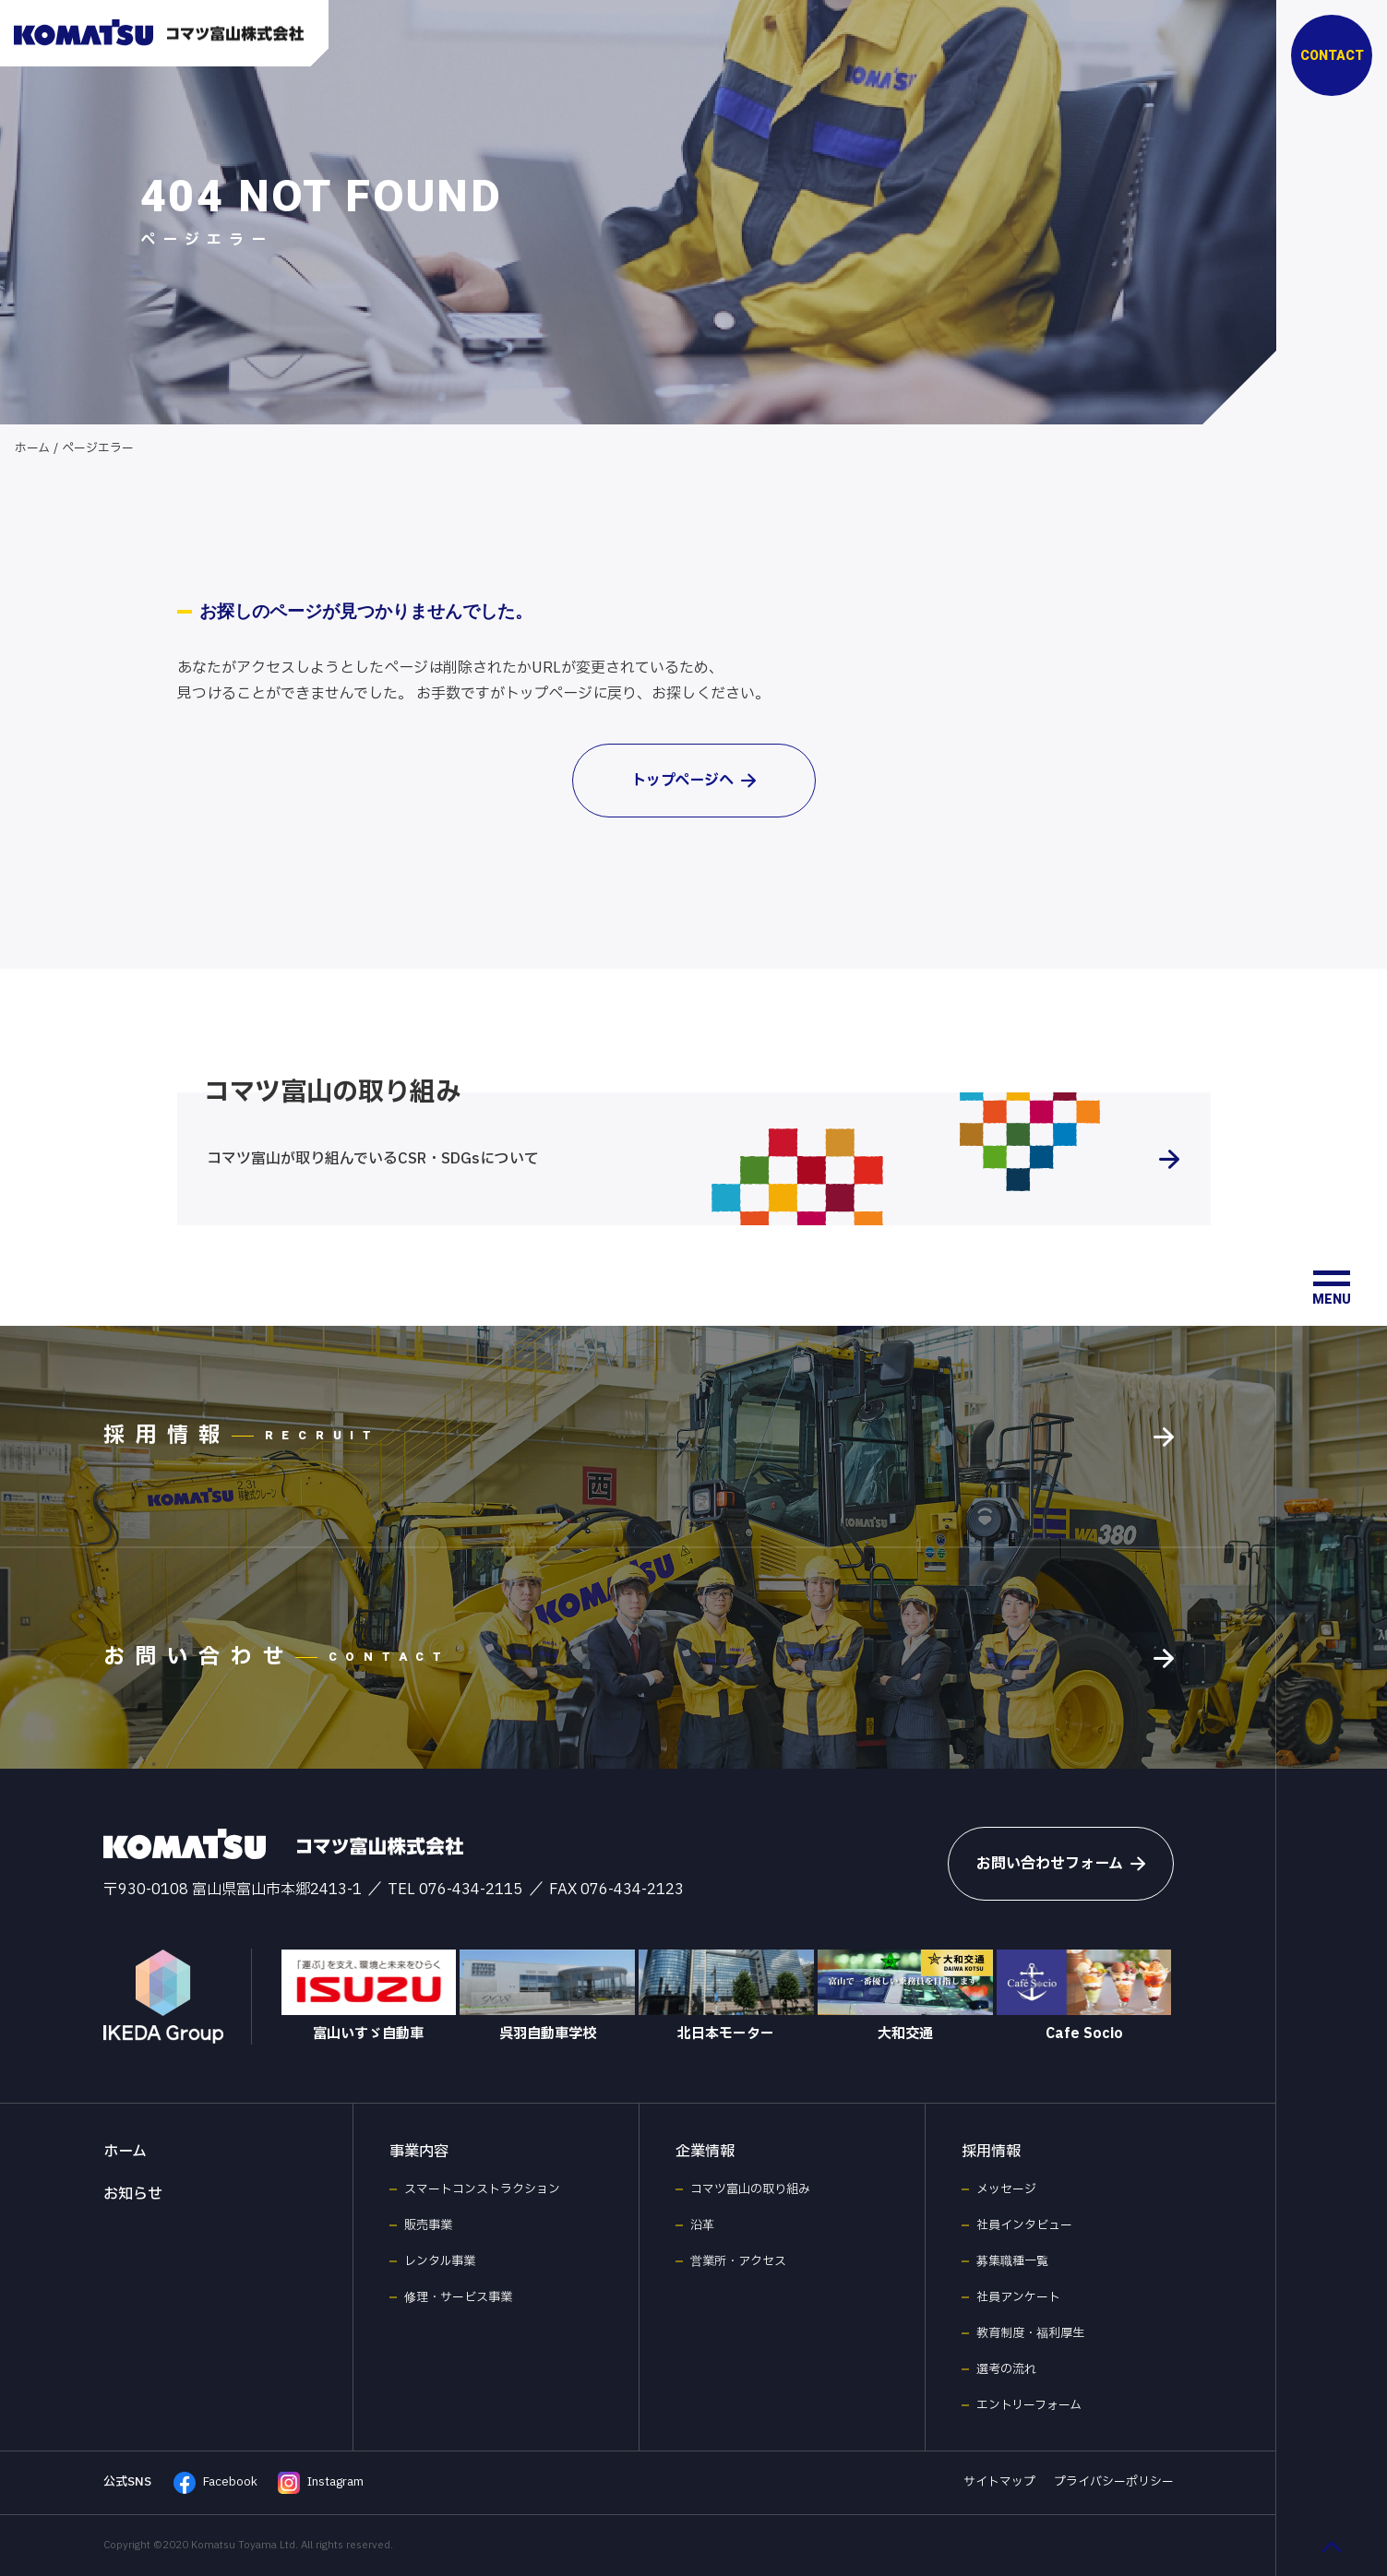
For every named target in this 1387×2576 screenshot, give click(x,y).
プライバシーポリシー (1114, 2482)
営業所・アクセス (738, 2261)
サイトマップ (999, 2482)
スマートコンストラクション (482, 2189)
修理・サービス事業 (458, 2297)
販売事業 (428, 2225)
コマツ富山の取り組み (750, 2189)
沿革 (702, 2225)
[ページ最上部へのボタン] (1331, 2546)
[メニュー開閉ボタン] (1331, 1288)
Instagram (321, 2483)
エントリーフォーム (1029, 2405)
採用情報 (991, 2152)
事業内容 (418, 2152)
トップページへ (693, 780)
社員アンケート (1018, 2297)
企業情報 (705, 2152)
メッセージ (1006, 2189)
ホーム (32, 448)
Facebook (215, 2483)
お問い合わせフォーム (1060, 1864)
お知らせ (132, 2194)
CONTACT (1332, 55)
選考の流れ (1006, 2369)
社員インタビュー (1024, 2225)
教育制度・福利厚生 (1030, 2333)
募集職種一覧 (1012, 2261)
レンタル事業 (439, 2261)
